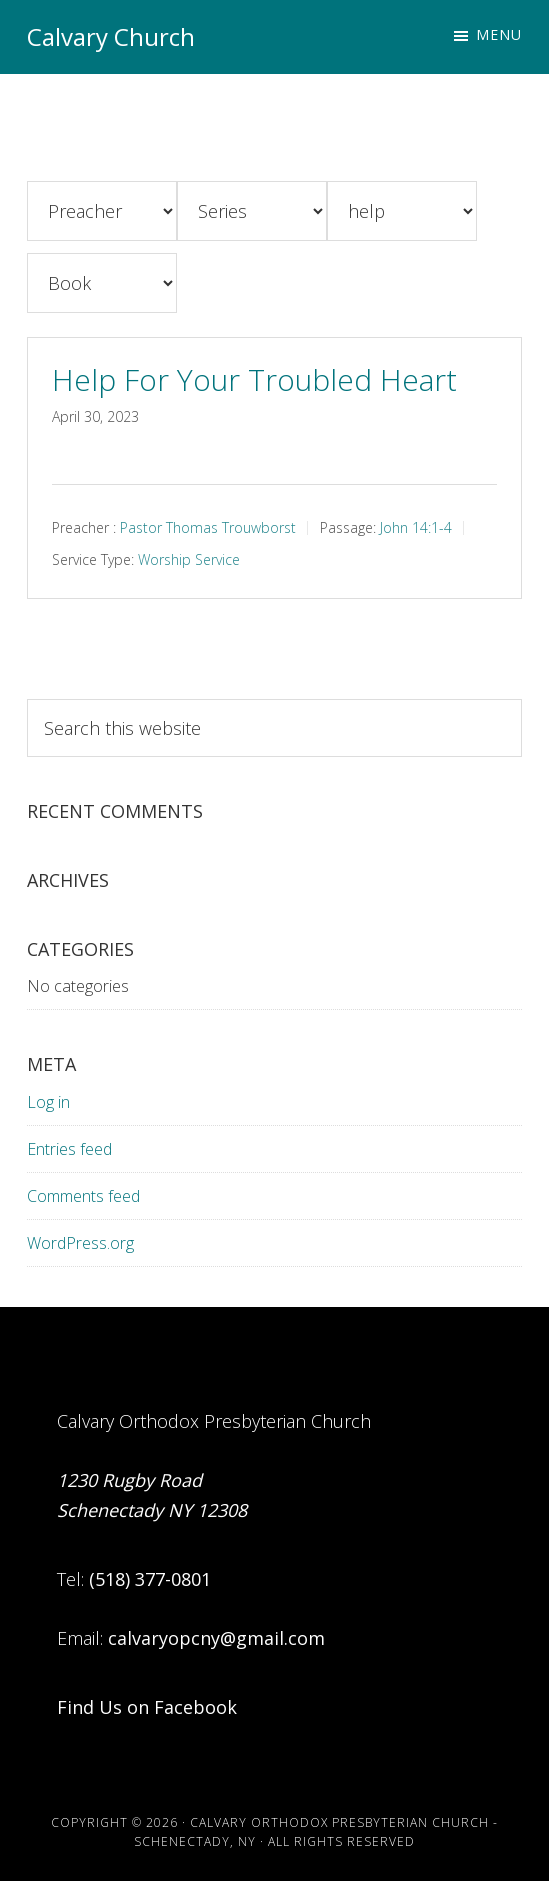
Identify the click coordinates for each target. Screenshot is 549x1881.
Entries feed (69, 1149)
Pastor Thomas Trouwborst (208, 527)
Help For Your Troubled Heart (254, 379)
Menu (499, 34)
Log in (48, 1102)
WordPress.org (80, 1243)
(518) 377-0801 (150, 1579)
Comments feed (83, 1196)
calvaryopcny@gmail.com (216, 1638)
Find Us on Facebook (147, 1707)
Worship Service (189, 559)
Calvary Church (111, 36)
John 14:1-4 (416, 527)
